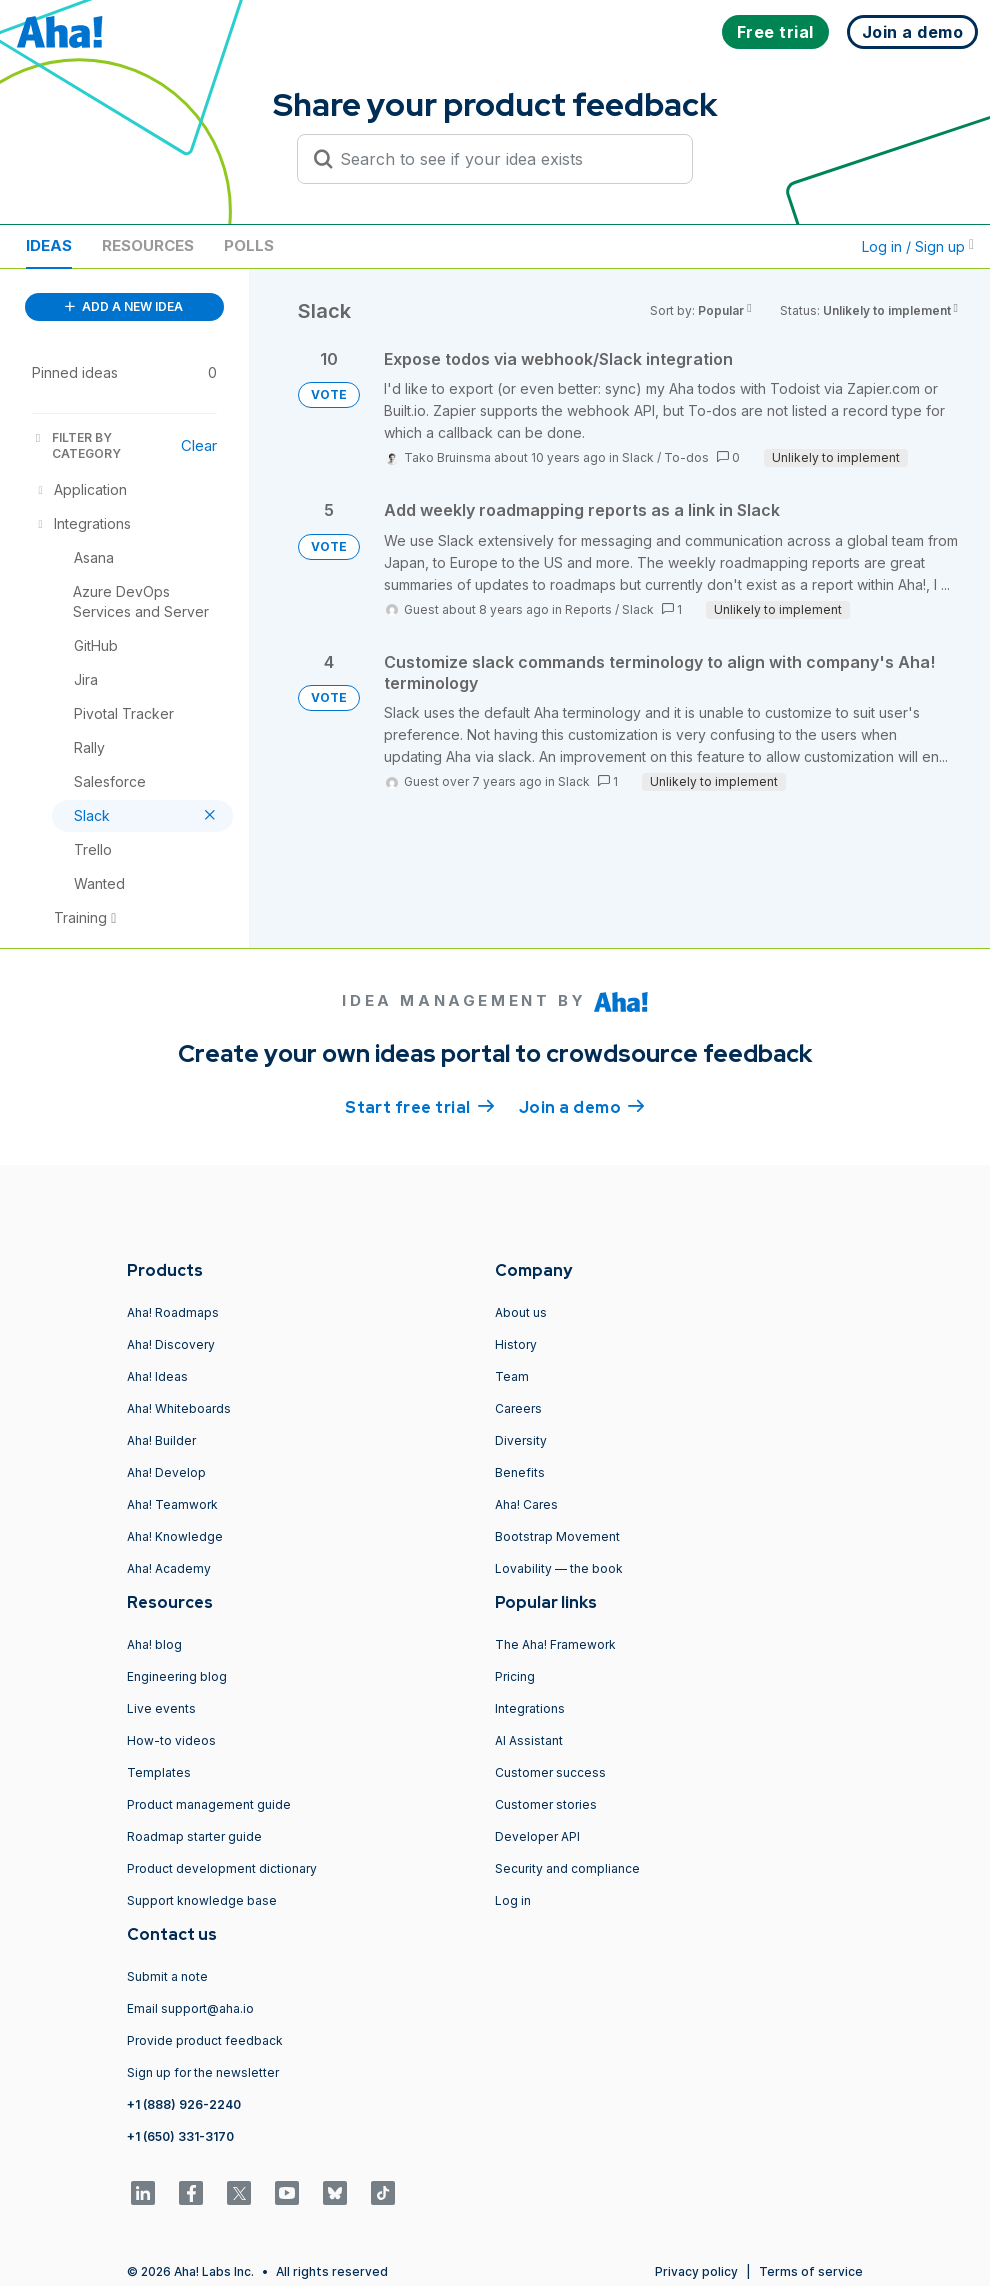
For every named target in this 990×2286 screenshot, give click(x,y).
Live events (161, 1708)
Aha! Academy (169, 1568)
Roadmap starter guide (194, 1836)
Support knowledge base (202, 1900)
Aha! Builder (161, 1440)
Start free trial (420, 1106)
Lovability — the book (559, 1568)
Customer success (550, 1772)
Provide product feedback (205, 2040)
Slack (638, 457)
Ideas (49, 245)
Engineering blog (177, 1676)
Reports (588, 609)
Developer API (537, 1836)
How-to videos (171, 1740)
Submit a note (167, 1976)
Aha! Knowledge (175, 1536)
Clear (199, 445)
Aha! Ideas (157, 1376)
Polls (249, 245)
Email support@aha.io (190, 2008)
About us (521, 1312)
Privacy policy (696, 2271)
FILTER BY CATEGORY (76, 445)
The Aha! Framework (555, 1644)
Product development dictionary (222, 1868)
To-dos (686, 457)
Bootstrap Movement (557, 1536)
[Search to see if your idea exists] (504, 159)
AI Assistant (529, 1740)
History (516, 1344)
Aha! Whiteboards (179, 1408)
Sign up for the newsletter (203, 2072)
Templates (159, 1772)
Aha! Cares (526, 1504)
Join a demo (582, 1106)
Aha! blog (154, 1644)
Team (512, 1376)
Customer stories (546, 1804)
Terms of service (811, 2271)
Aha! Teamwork (172, 1504)
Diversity (521, 1440)
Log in (513, 1900)
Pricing (515, 1676)
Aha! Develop (166, 1472)
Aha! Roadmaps (173, 1312)
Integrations (530, 1708)
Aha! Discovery (171, 1344)
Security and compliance (567, 1868)
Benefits (520, 1472)
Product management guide (209, 1804)
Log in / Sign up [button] (918, 246)
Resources (148, 245)
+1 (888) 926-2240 (184, 2104)
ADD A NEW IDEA (124, 306)
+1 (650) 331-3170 (180, 2136)
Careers (518, 1408)
